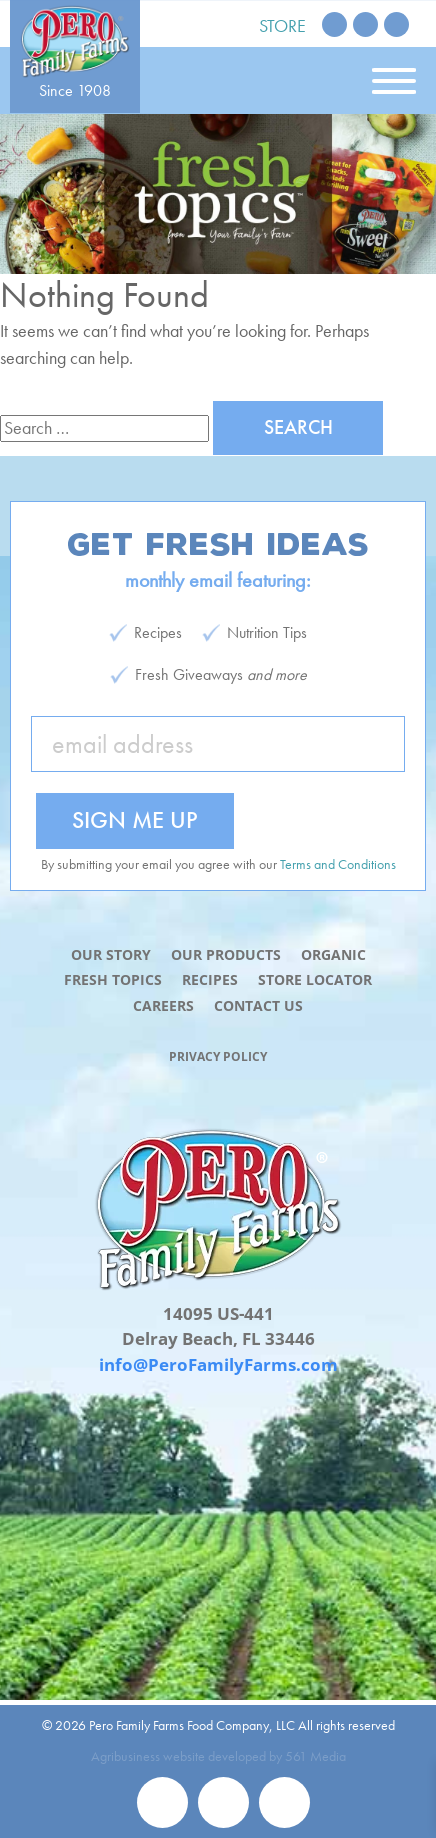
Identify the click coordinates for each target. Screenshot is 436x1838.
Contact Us (258, 1005)
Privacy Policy (218, 1056)
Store (282, 25)
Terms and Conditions (338, 864)
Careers (163, 1005)
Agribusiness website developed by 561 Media (218, 1756)
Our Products (226, 954)
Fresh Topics (113, 979)
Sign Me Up (135, 819)
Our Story (111, 954)
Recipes (210, 979)
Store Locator (315, 979)
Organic (333, 954)
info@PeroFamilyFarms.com (218, 1364)
